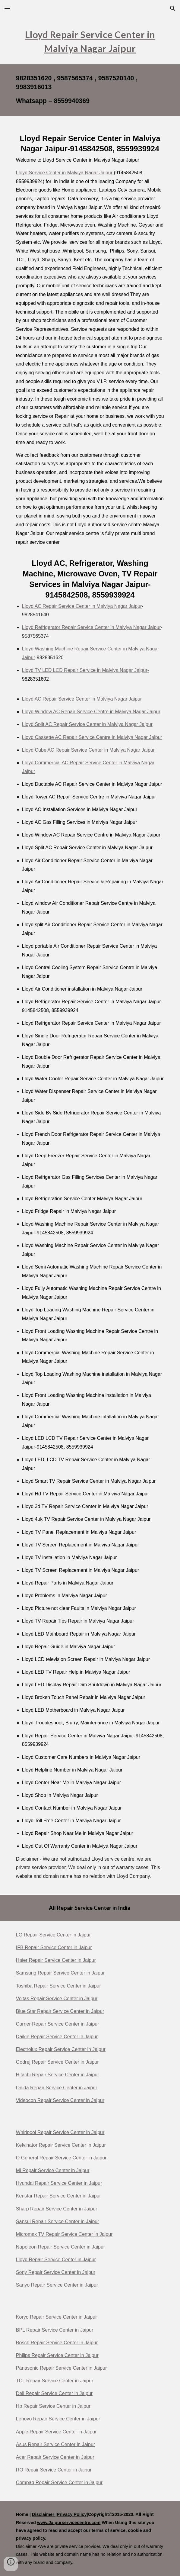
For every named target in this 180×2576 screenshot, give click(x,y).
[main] (90, 40)
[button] (7, 8)
